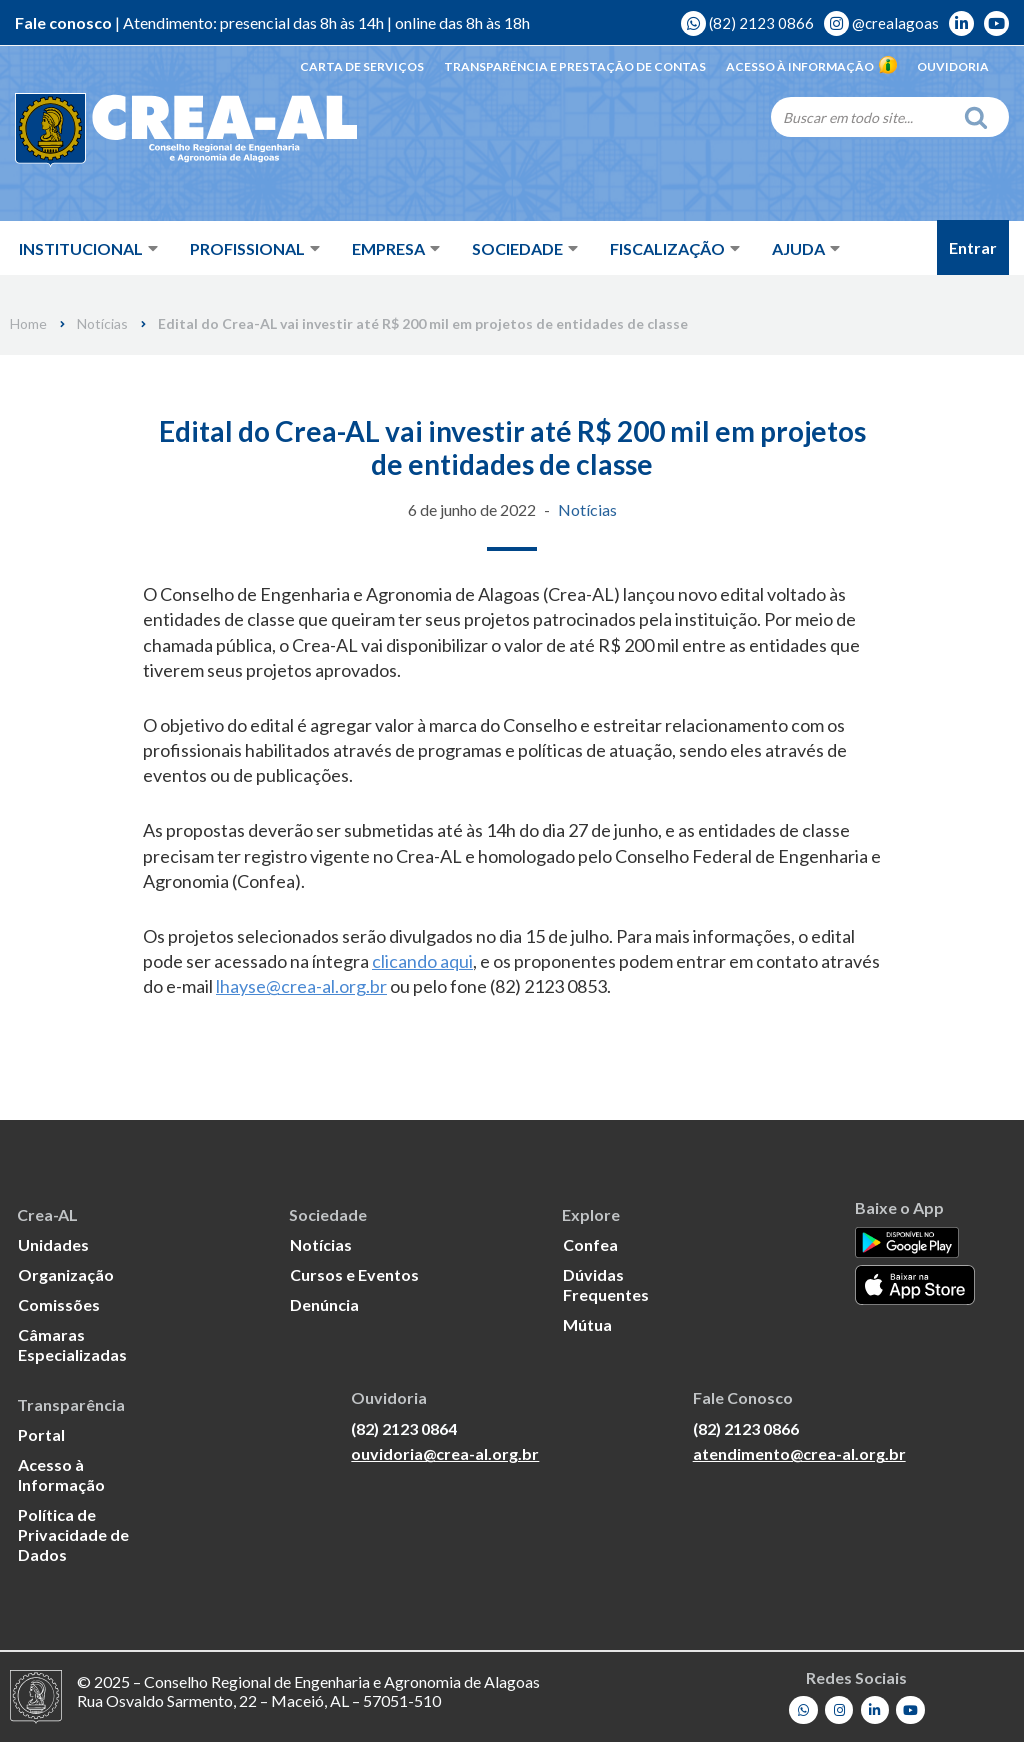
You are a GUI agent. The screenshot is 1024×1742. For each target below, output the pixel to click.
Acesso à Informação (811, 66)
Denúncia (324, 1304)
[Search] (862, 117)
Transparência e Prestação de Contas (575, 66)
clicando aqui (422, 961)
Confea (590, 1244)
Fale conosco (63, 22)
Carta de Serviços (362, 66)
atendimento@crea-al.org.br (799, 1453)
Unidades (53, 1244)
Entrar (973, 247)
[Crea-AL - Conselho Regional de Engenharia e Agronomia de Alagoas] (157, 130)
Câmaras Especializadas (72, 1344)
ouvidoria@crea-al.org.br (445, 1453)
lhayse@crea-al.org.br (301, 986)
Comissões (59, 1304)
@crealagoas (881, 23)
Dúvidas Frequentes (606, 1284)
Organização (66, 1274)
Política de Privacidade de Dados (73, 1534)
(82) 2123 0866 (747, 23)
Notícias (102, 324)
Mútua (587, 1324)
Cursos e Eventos (354, 1274)
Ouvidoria (953, 66)
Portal (41, 1434)
